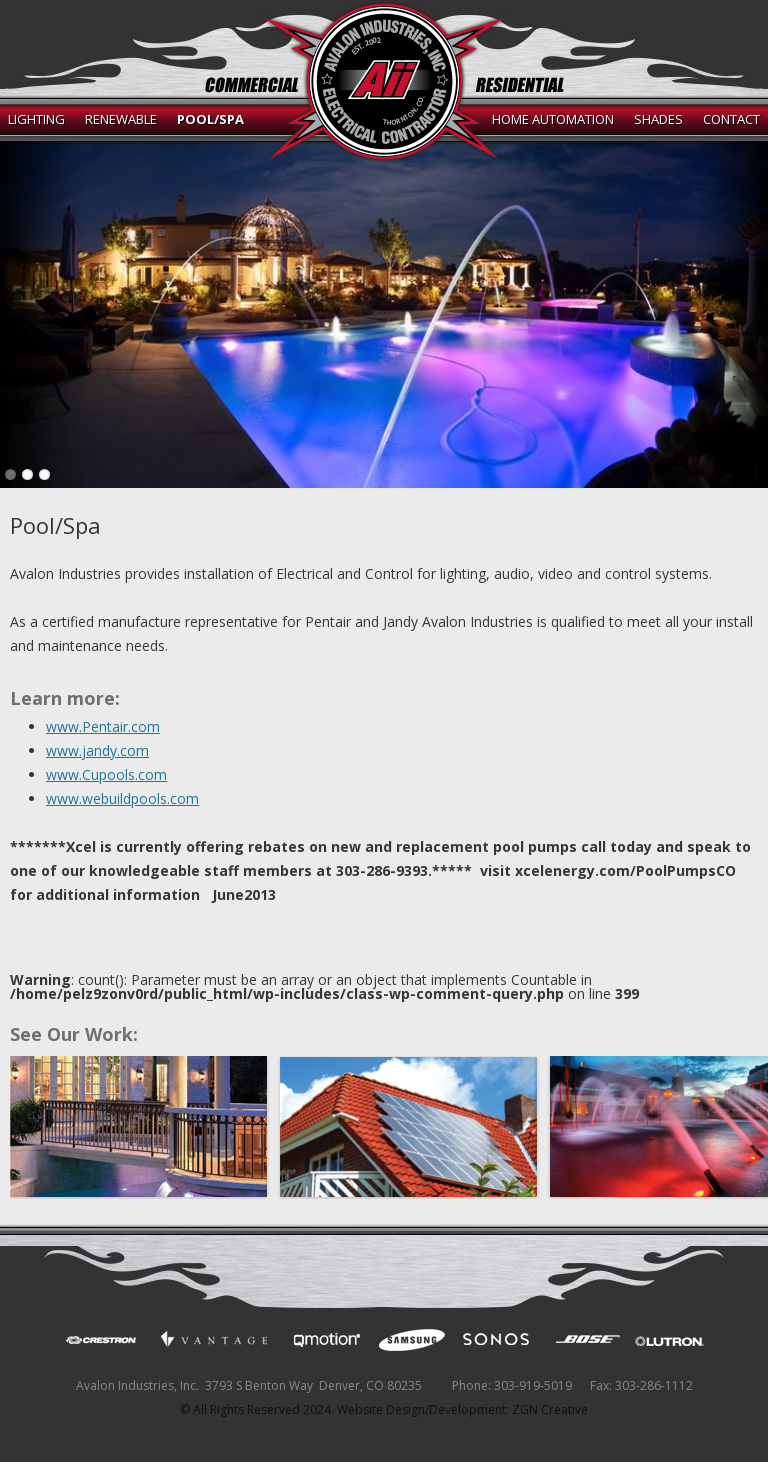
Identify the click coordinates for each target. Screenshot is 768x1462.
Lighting (36, 119)
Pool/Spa (210, 119)
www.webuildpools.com (122, 798)
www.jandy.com (97, 750)
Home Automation (553, 119)
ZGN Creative (550, 1409)
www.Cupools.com (106, 774)
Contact (731, 119)
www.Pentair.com (103, 726)
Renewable (121, 119)
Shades (658, 119)
